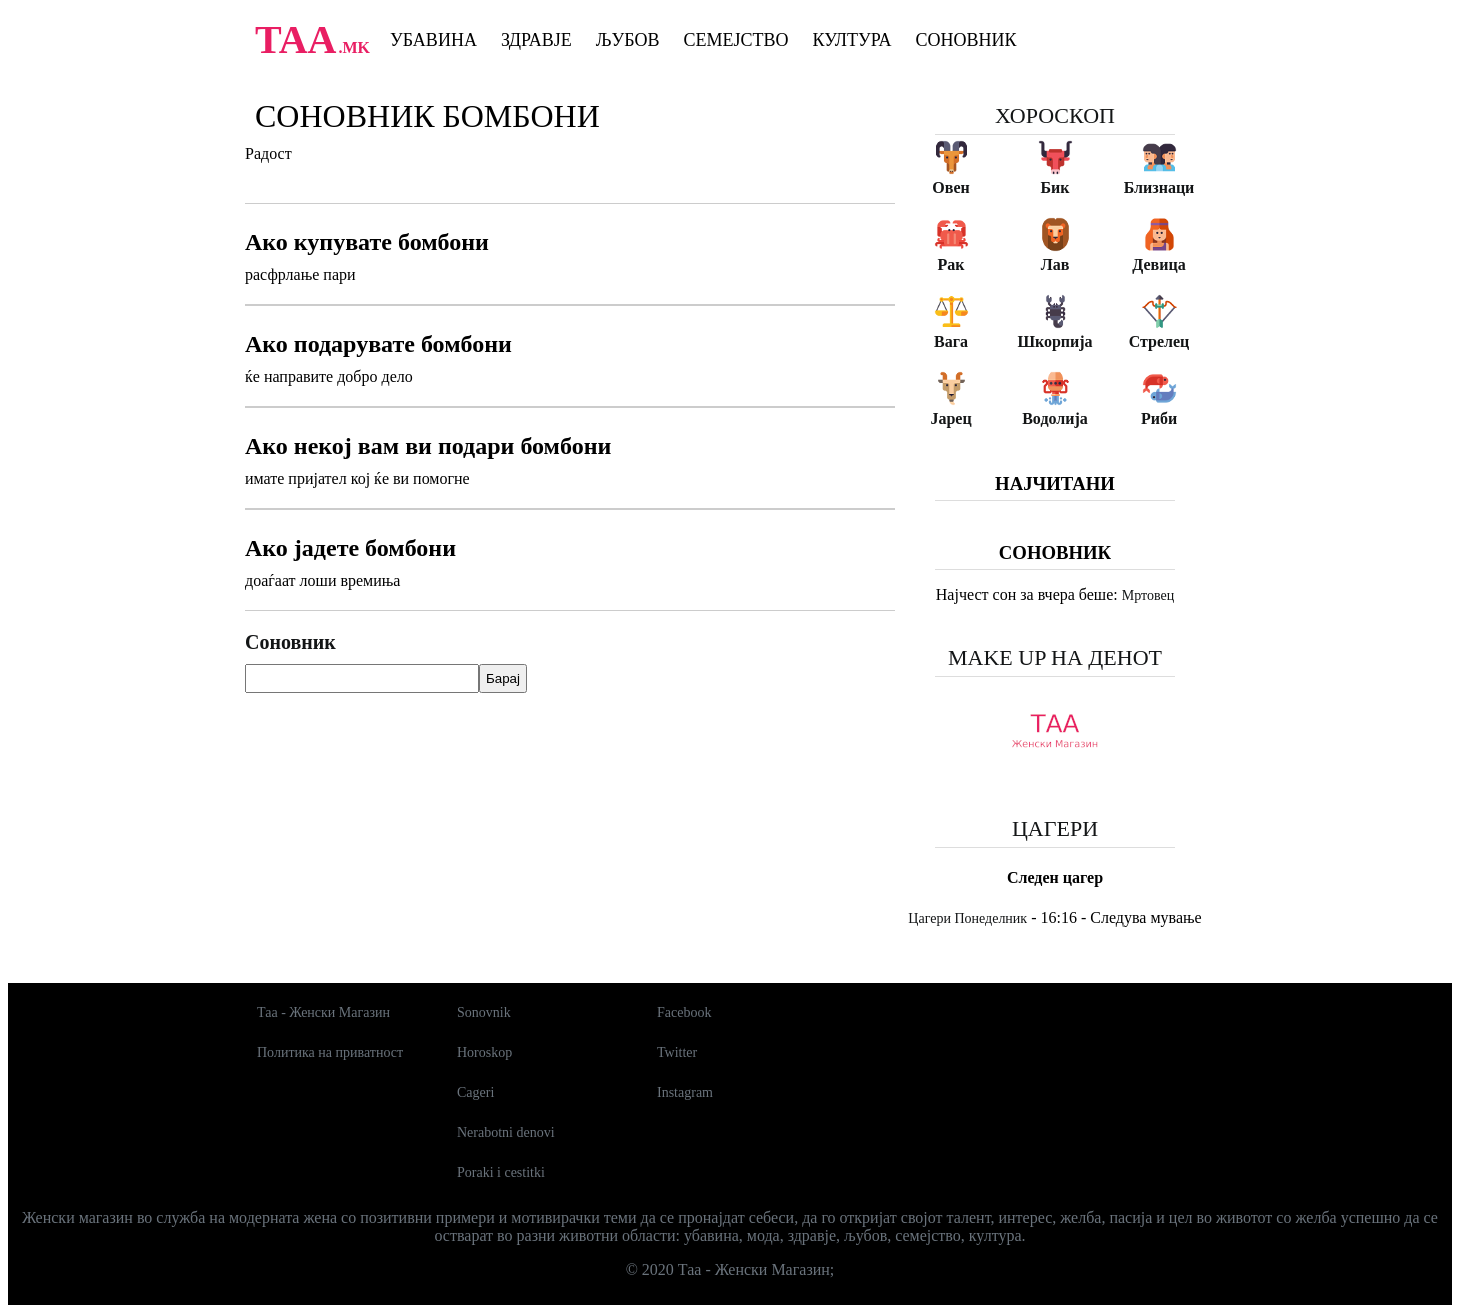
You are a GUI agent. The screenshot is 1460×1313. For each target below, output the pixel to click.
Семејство (735, 40)
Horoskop (484, 1052)
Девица (1158, 264)
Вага (951, 341)
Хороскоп (1055, 115)
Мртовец (1148, 595)
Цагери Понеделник (967, 918)
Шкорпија (1054, 341)
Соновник (966, 40)
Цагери (1055, 828)
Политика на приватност (330, 1052)
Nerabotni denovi (506, 1132)
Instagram (685, 1092)
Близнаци (1159, 187)
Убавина (433, 40)
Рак (951, 264)
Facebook (684, 1012)
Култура (852, 40)
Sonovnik (484, 1012)
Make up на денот (1055, 657)
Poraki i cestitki (501, 1172)
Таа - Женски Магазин (323, 1012)
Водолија (1055, 418)
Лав (1055, 264)
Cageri (475, 1092)
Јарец (950, 418)
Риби (1159, 418)
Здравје (536, 40)
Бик (1054, 187)
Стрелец (1159, 341)
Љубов (628, 40)
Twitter (677, 1052)
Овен (950, 187)
